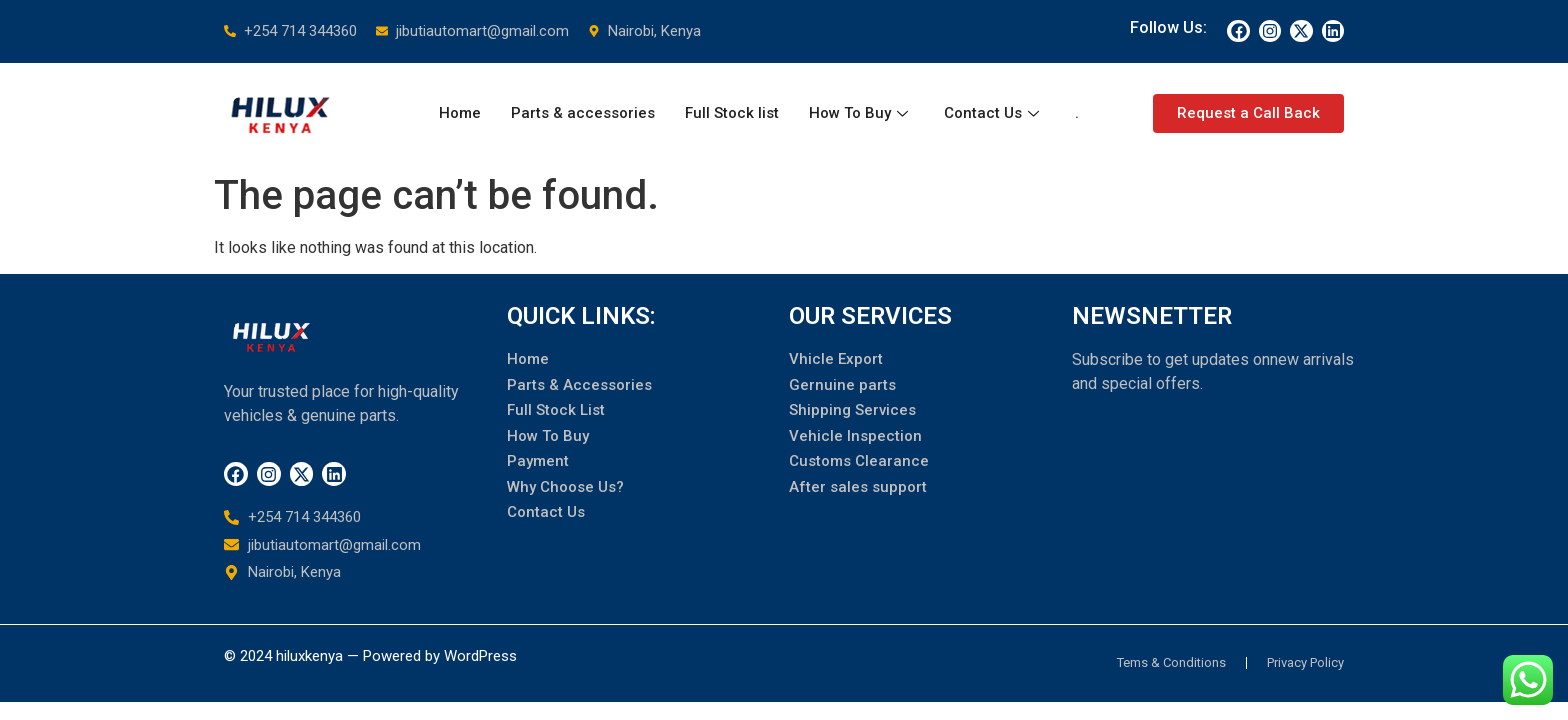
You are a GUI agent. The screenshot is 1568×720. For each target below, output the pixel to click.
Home (460, 113)
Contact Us (991, 113)
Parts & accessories (583, 113)
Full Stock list (732, 113)
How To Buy (858, 113)
